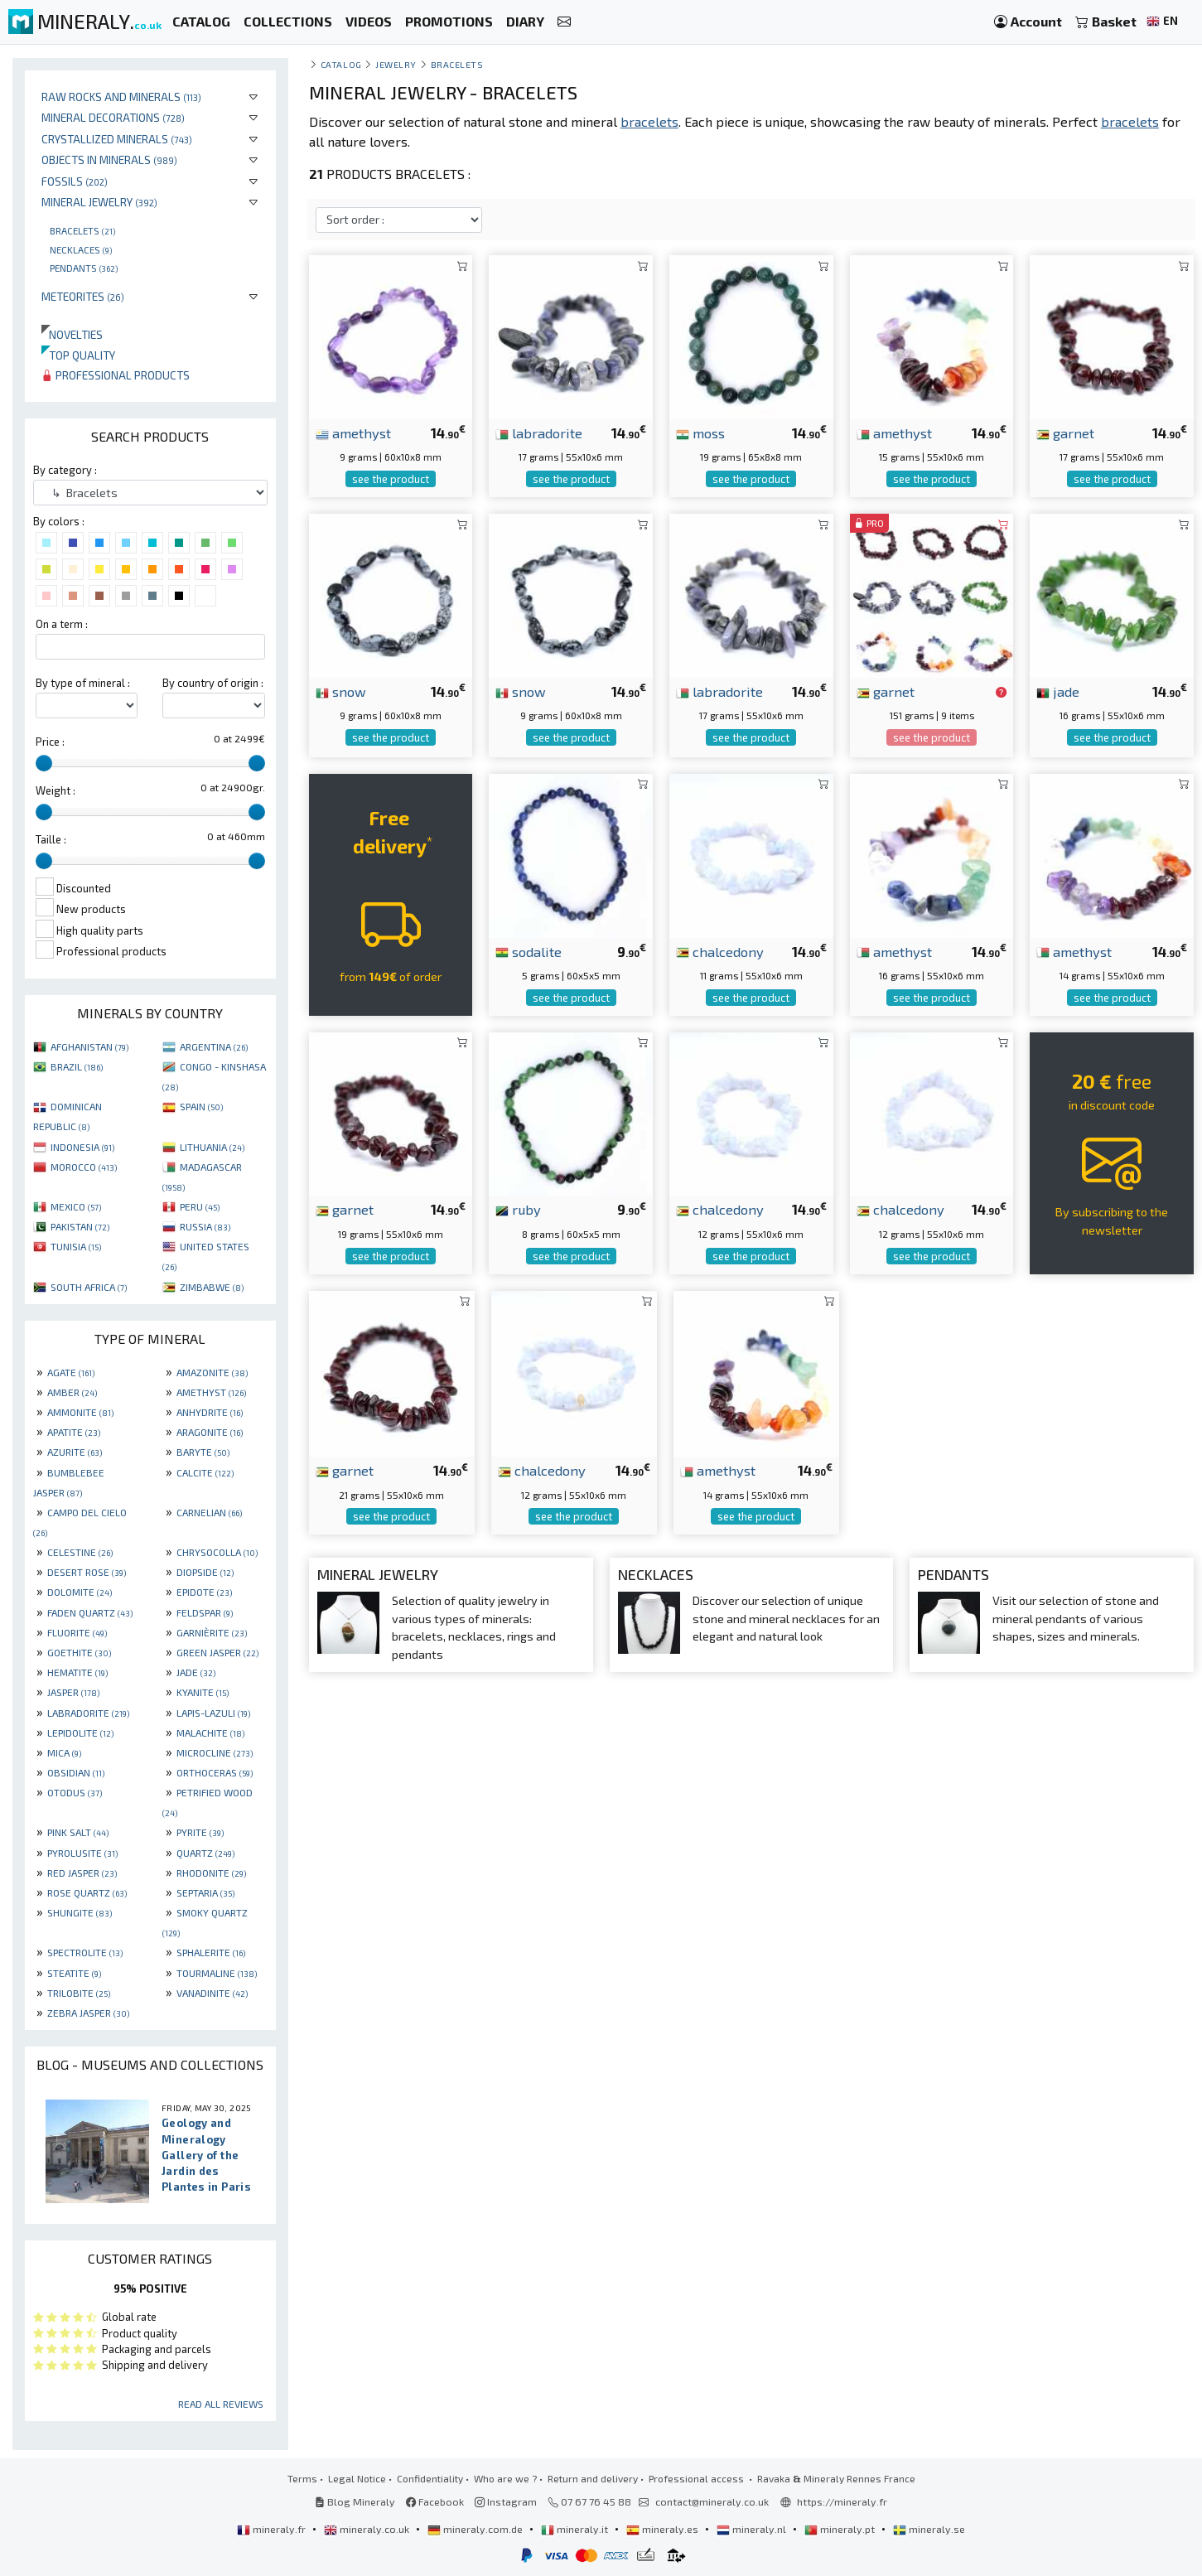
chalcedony (720, 951)
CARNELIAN (209, 1512)
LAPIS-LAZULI (213, 1712)
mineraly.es (663, 2529)
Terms (302, 2478)
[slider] (44, 763)
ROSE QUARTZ (87, 1892)
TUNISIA (76, 1246)
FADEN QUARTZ (90, 1612)
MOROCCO (84, 1166)
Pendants (84, 267)
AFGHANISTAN (89, 1046)
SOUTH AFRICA (89, 1287)
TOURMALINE (216, 1973)
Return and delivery (593, 2478)
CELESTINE (80, 1552)
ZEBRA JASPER (88, 2012)
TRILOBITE (78, 1992)
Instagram (506, 2501)
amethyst (353, 432)
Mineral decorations (113, 117)
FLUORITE (77, 1632)
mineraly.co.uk (368, 2529)
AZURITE (74, 1451)
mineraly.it (576, 2529)
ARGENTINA (214, 1046)
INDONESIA (82, 1147)
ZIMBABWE (212, 1287)
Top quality (78, 355)
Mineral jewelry (99, 202)
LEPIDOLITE (80, 1732)
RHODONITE (211, 1872)
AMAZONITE (212, 1372)
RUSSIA (205, 1226)
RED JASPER (82, 1872)
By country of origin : (212, 682)
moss (700, 432)
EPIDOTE (204, 1591)
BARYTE (202, 1451)
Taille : (51, 839)
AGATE (70, 1372)
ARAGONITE (209, 1432)
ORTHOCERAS (214, 1772)
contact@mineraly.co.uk (712, 2501)
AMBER (72, 1392)
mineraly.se (929, 2529)
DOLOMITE (79, 1591)
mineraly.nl (753, 2529)
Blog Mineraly (355, 2501)
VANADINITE (212, 1992)
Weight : (55, 790)
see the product (390, 479)
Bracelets (82, 230)
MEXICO (76, 1206)
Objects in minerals (109, 159)
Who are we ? (505, 2478)
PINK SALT (78, 1832)
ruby (518, 1209)
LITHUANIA (212, 1147)
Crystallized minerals (116, 139)
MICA (64, 1752)
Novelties (72, 334)
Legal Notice (357, 2478)
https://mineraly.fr (842, 2501)
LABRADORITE (88, 1712)
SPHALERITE (210, 1952)
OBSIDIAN (75, 1772)
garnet (1065, 432)
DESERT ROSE (86, 1572)
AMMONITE (80, 1412)
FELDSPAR (204, 1612)
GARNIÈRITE (211, 1632)
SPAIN (201, 1106)
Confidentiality (430, 2478)
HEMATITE (77, 1672)
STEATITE (74, 1973)
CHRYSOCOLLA (217, 1552)
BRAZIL (77, 1066)
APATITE (73, 1432)
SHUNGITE (79, 1912)
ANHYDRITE (209, 1412)
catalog (341, 64)
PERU (200, 1206)
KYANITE (202, 1692)
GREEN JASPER (217, 1652)
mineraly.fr (272, 2529)
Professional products (115, 375)
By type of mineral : (83, 682)
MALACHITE (210, 1732)
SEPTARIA (205, 1892)
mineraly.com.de (476, 2529)
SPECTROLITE (85, 1952)
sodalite (528, 951)
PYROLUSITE (82, 1852)
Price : (50, 741)
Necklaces (81, 249)
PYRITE (200, 1832)
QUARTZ (205, 1852)
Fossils (74, 181)
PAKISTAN (80, 1226)
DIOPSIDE (205, 1572)
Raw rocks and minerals (121, 96)
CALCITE (205, 1472)
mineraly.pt (840, 2529)
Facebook (435, 2501)
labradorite (538, 432)
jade (1057, 691)
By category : (65, 469)
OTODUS (74, 1792)
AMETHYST (211, 1392)
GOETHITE (79, 1652)
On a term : (62, 624)
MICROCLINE (214, 1752)
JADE (195, 1672)
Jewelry (396, 64)
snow (341, 691)
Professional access (697, 2478)
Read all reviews (220, 2403)
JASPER (73, 1692)
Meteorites (82, 296)
